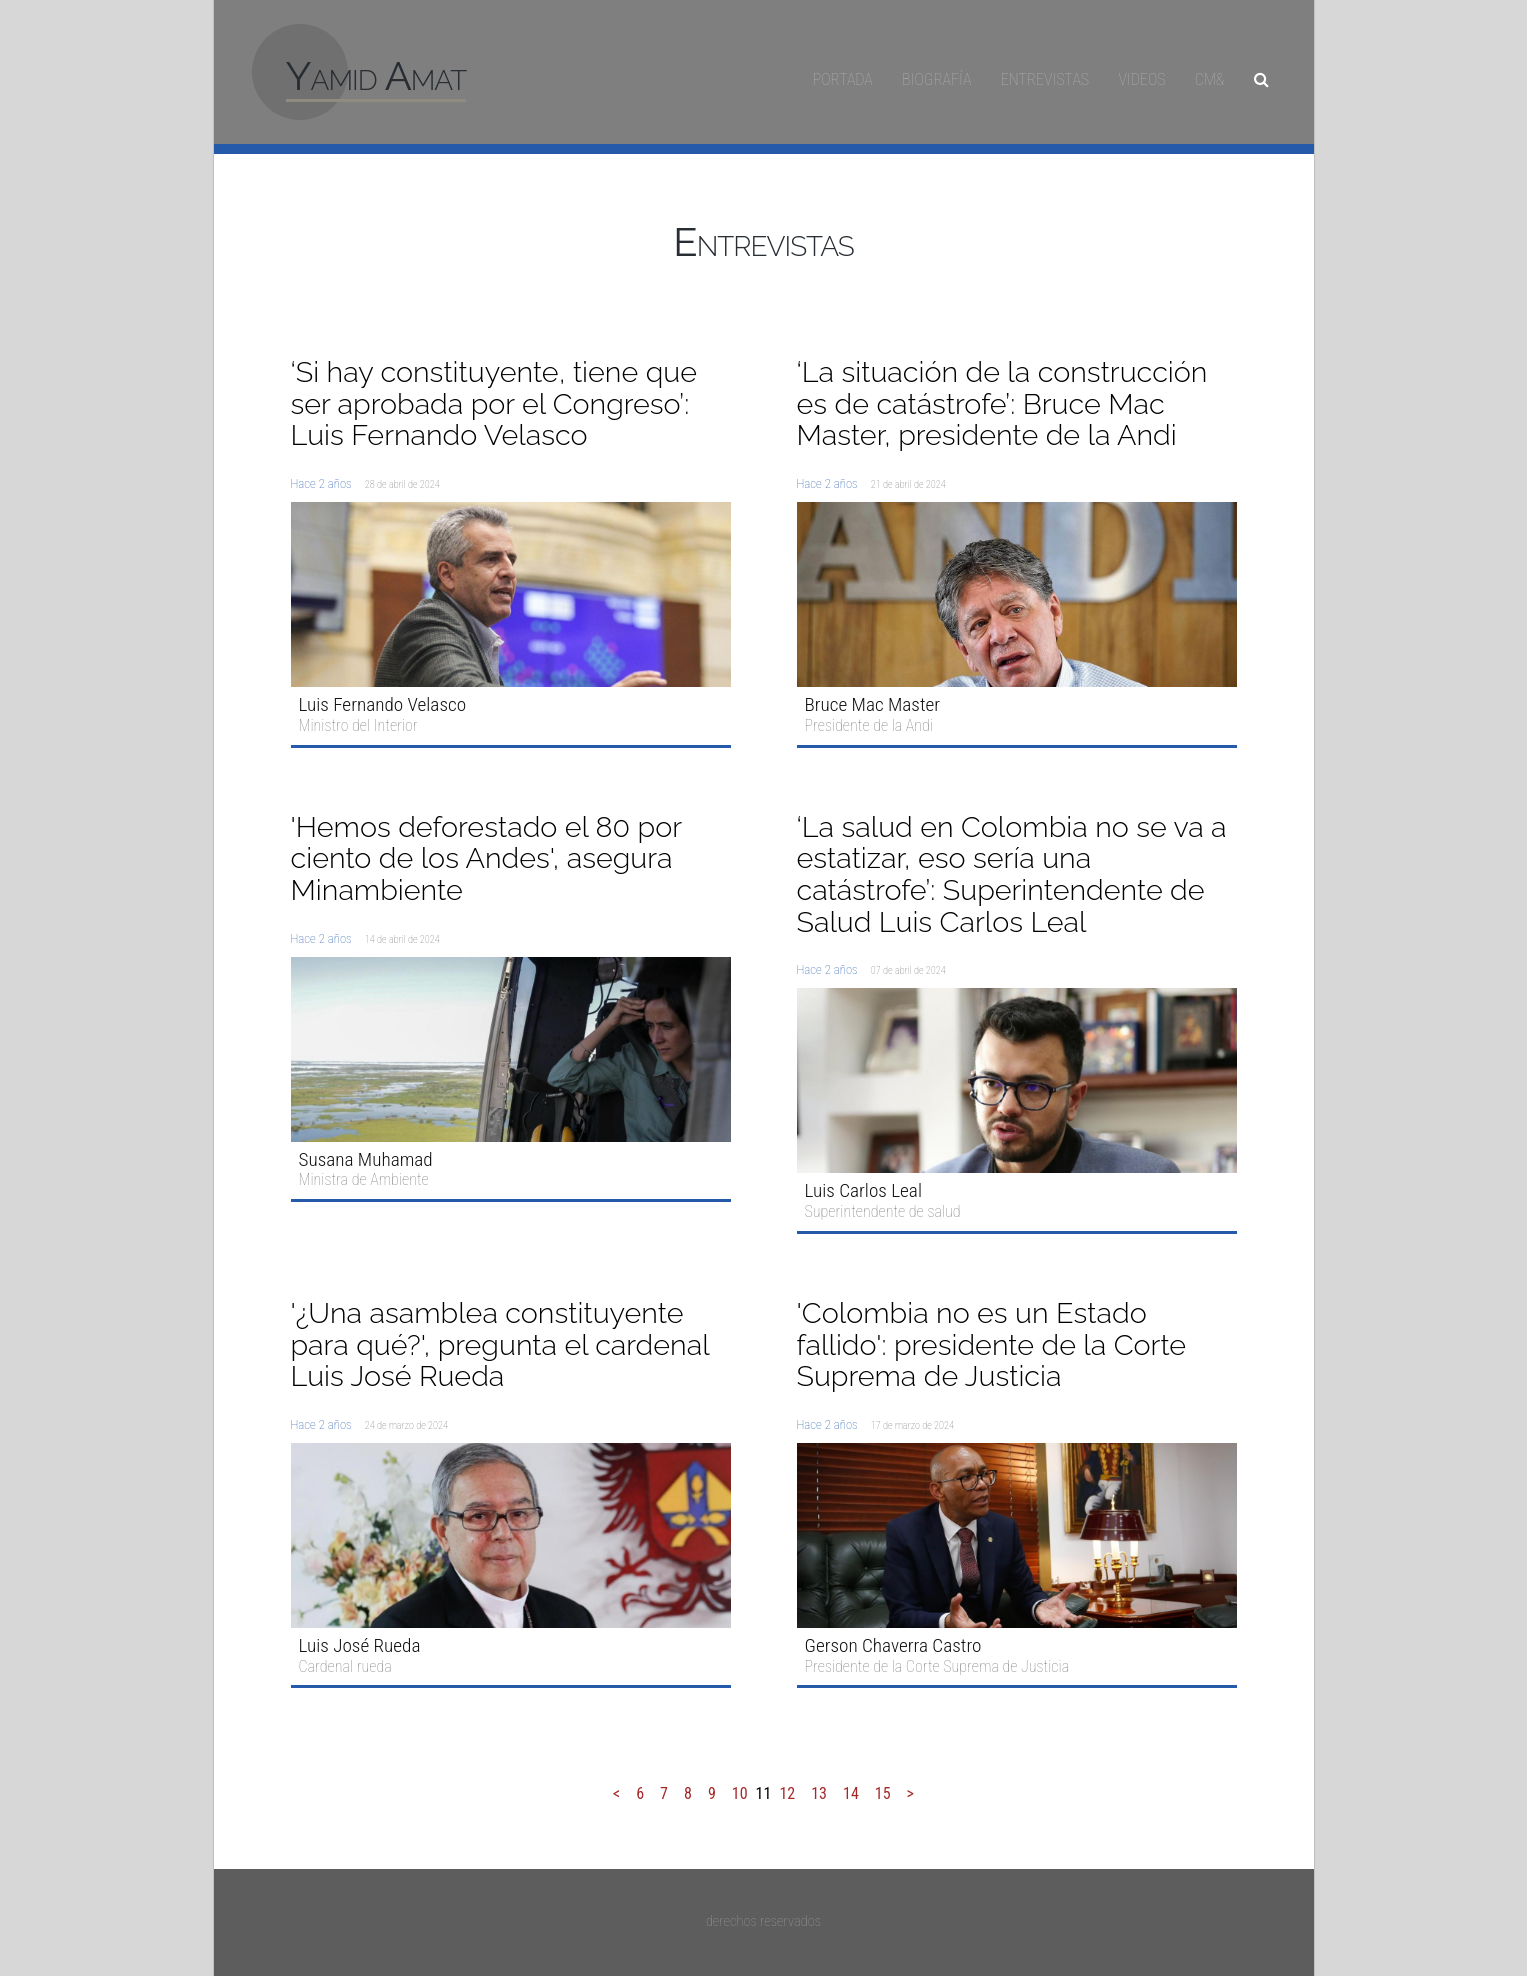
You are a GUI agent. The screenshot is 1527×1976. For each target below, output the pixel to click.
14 (851, 1793)
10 (740, 1793)
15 (883, 1793)
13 (819, 1793)
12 (787, 1793)
